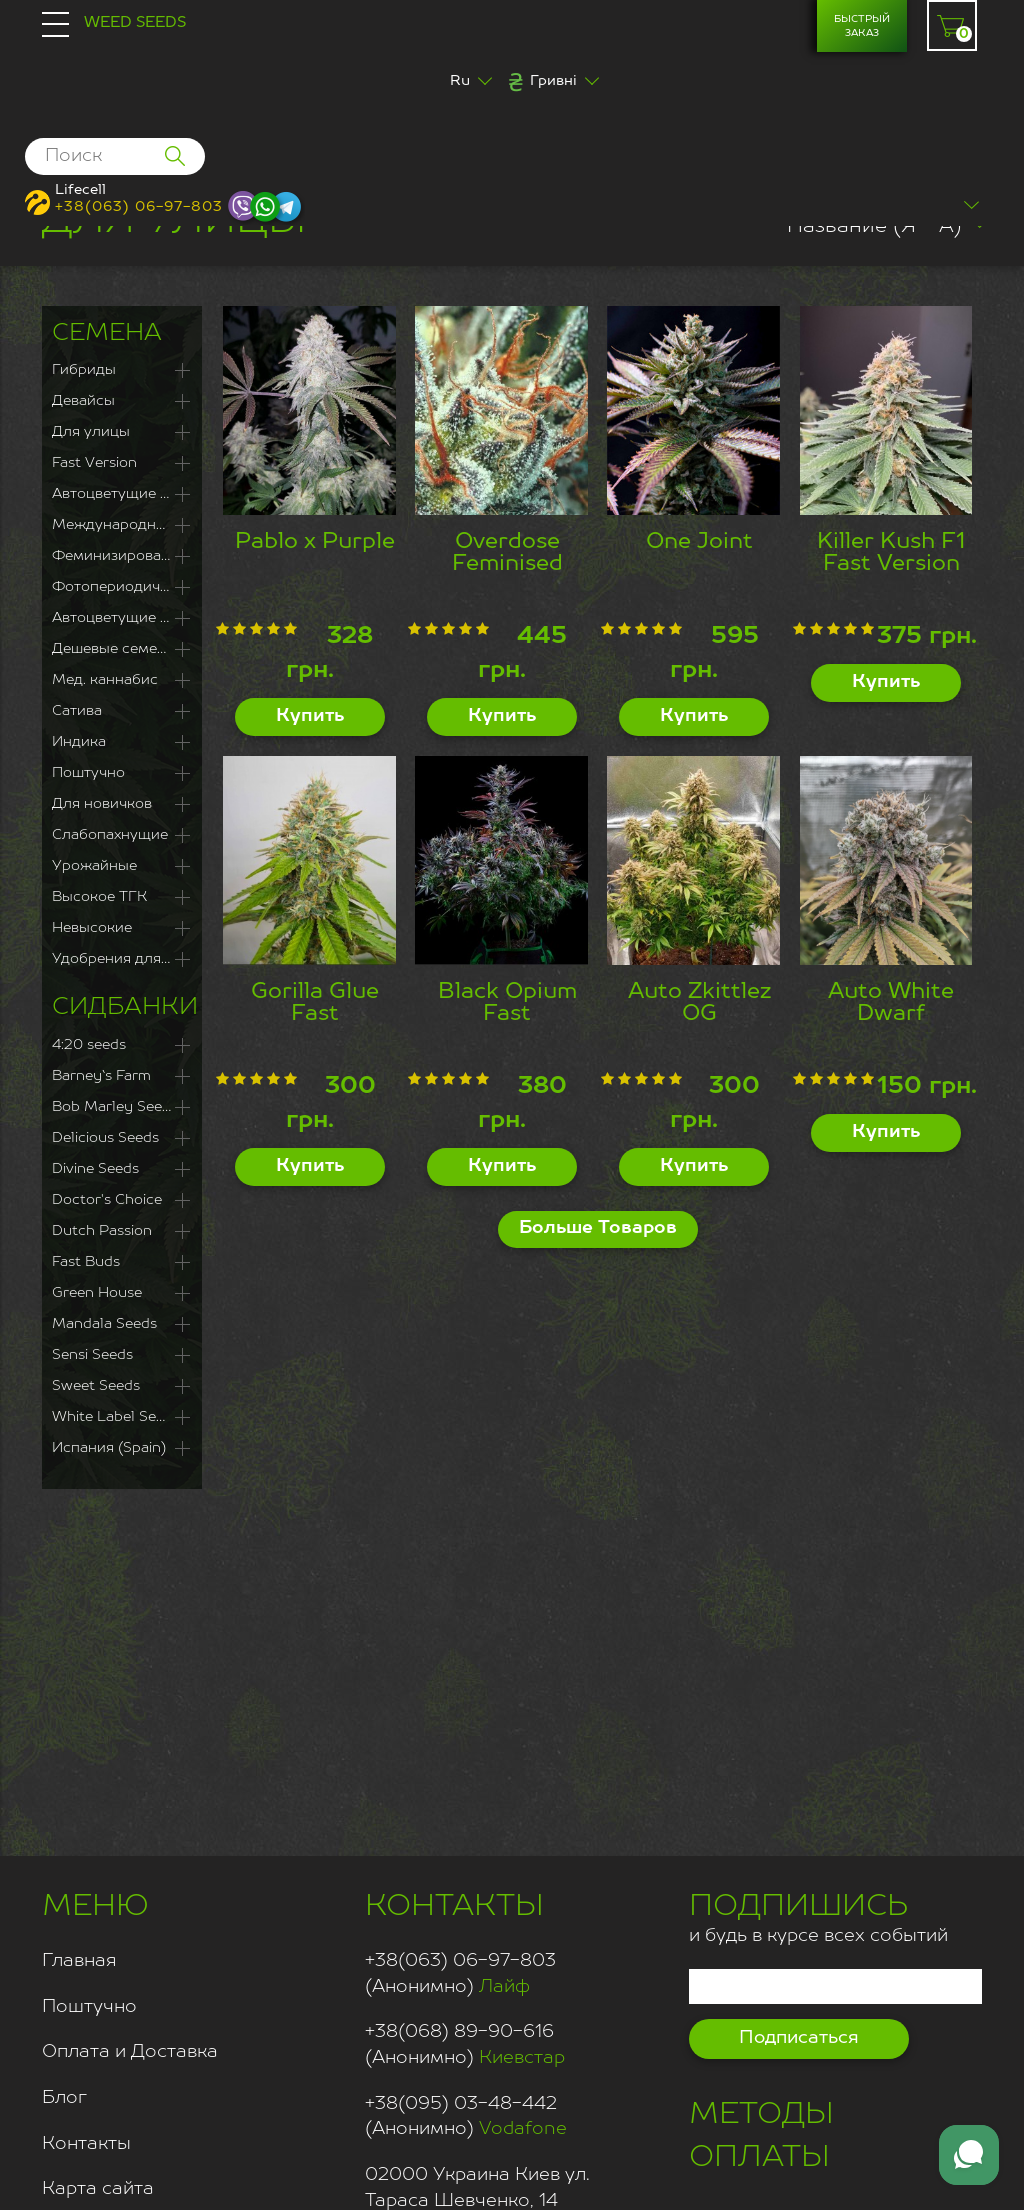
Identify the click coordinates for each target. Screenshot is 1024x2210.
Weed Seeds (135, 22)
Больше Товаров (598, 1228)
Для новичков (102, 804)
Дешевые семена (113, 649)
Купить (310, 716)
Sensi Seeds (92, 1355)
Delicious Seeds (105, 1138)
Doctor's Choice (107, 1200)
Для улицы (91, 432)
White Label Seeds (116, 1417)
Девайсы (83, 401)
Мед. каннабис (105, 680)
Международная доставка (122, 525)
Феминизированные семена (122, 556)
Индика (79, 742)
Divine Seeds (95, 1169)
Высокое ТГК (99, 897)
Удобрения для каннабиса (122, 959)
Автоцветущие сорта (122, 618)
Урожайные (94, 866)
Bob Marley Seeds (115, 1107)
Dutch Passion (102, 1231)
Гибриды (84, 370)
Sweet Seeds (96, 1386)
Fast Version (94, 463)
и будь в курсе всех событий (818, 1915)
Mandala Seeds (104, 1324)
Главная (79, 1961)
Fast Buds (86, 1262)
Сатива (77, 711)
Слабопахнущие (110, 835)
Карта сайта (98, 2189)
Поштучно (88, 773)
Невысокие (92, 928)
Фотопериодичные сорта (122, 587)
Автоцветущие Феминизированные (122, 494)
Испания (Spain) (109, 1448)
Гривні (553, 81)
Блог (64, 2098)
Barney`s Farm (101, 1076)
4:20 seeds (89, 1045)
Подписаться (799, 2038)
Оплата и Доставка (130, 2052)
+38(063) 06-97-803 (139, 207)
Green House (97, 1293)
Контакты (86, 2144)
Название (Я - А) (874, 227)
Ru (460, 81)
